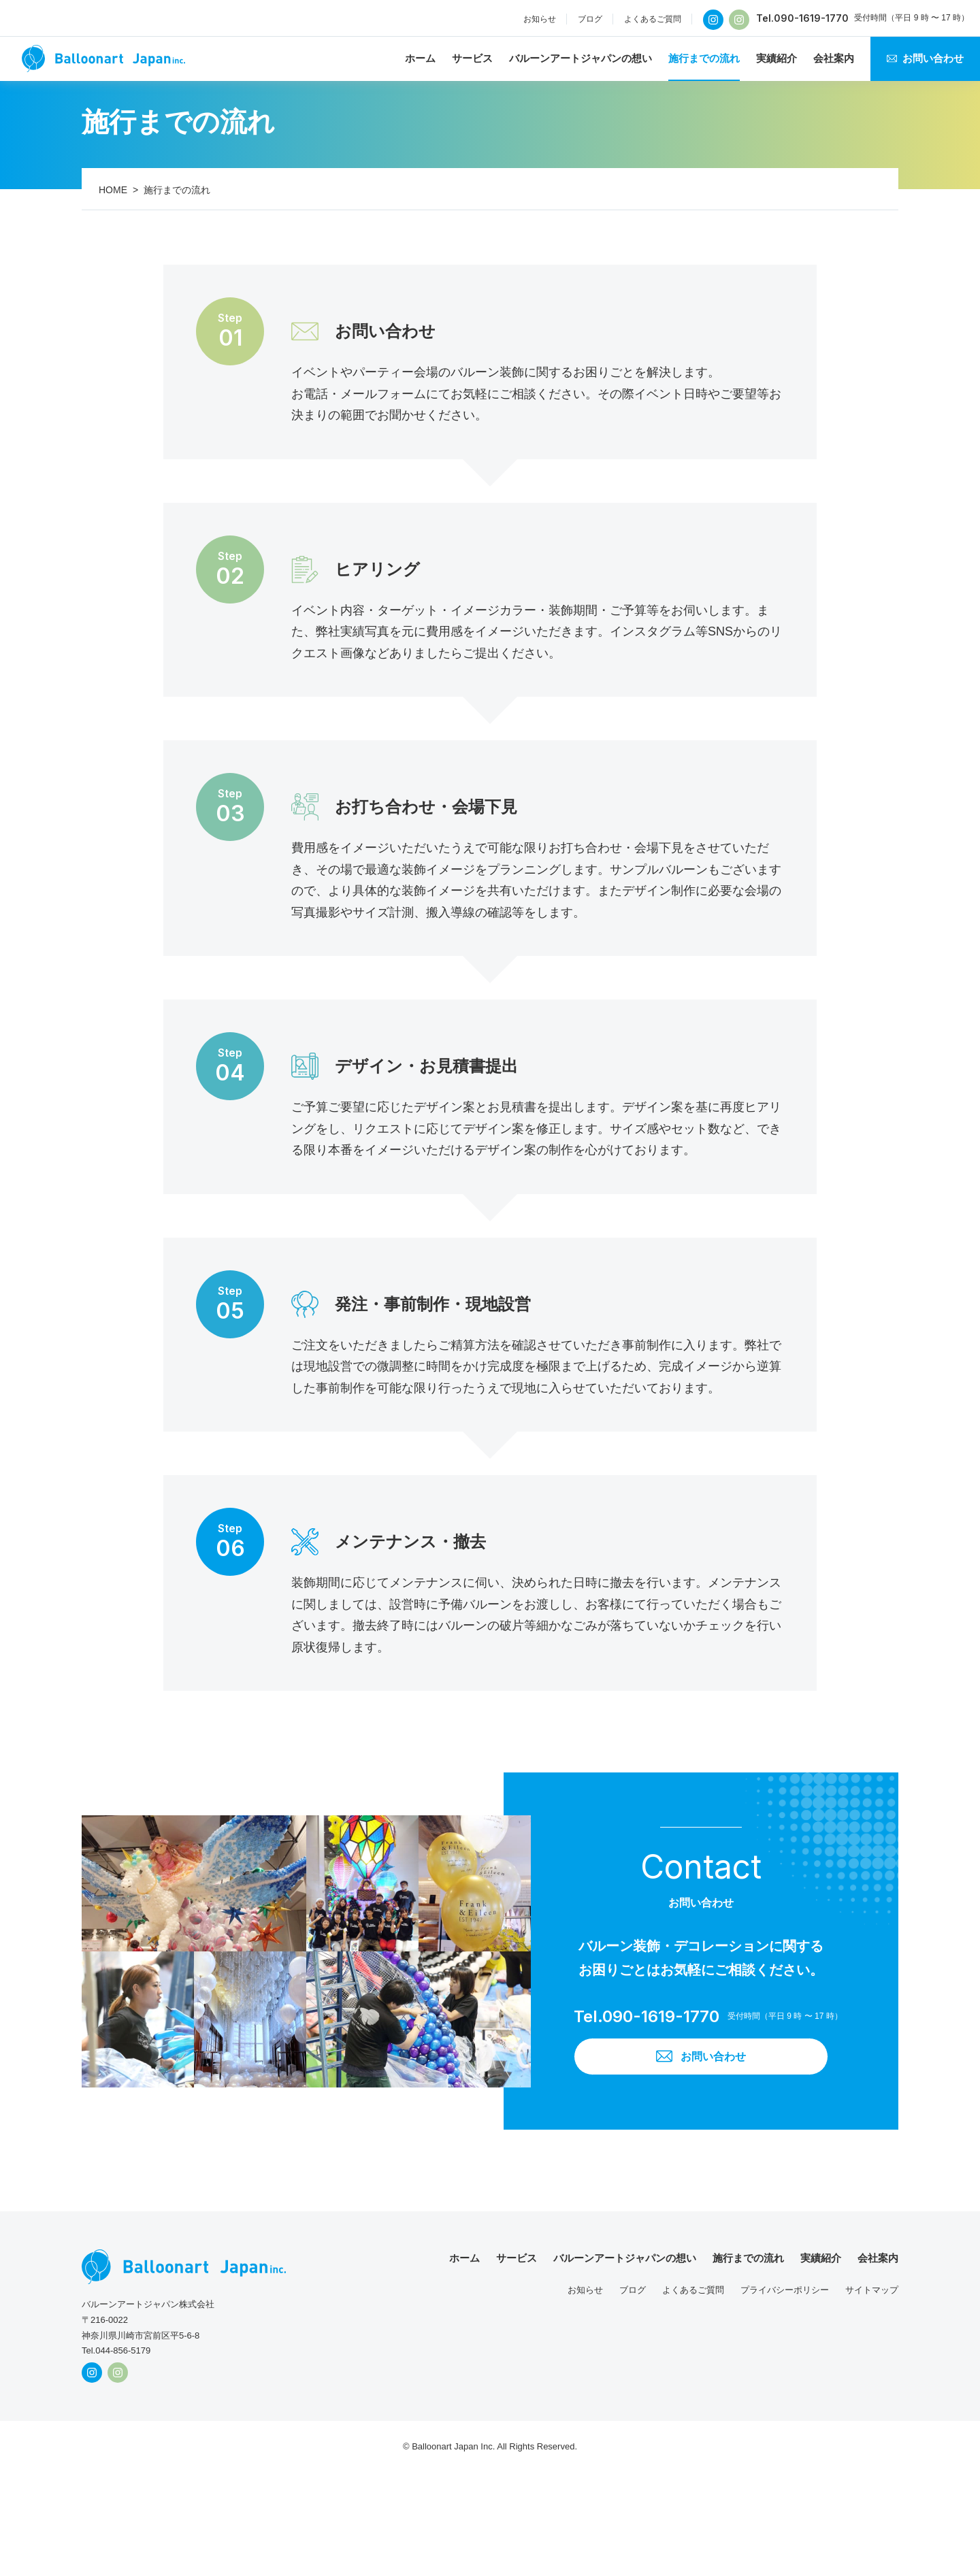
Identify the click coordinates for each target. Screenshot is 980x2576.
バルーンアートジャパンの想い (580, 58)
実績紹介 (776, 58)
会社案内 (833, 58)
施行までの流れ (704, 58)
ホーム (420, 58)
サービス (472, 58)
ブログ (590, 19)
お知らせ (539, 19)
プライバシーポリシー (784, 2290)
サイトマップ (871, 2290)
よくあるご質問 (652, 19)
